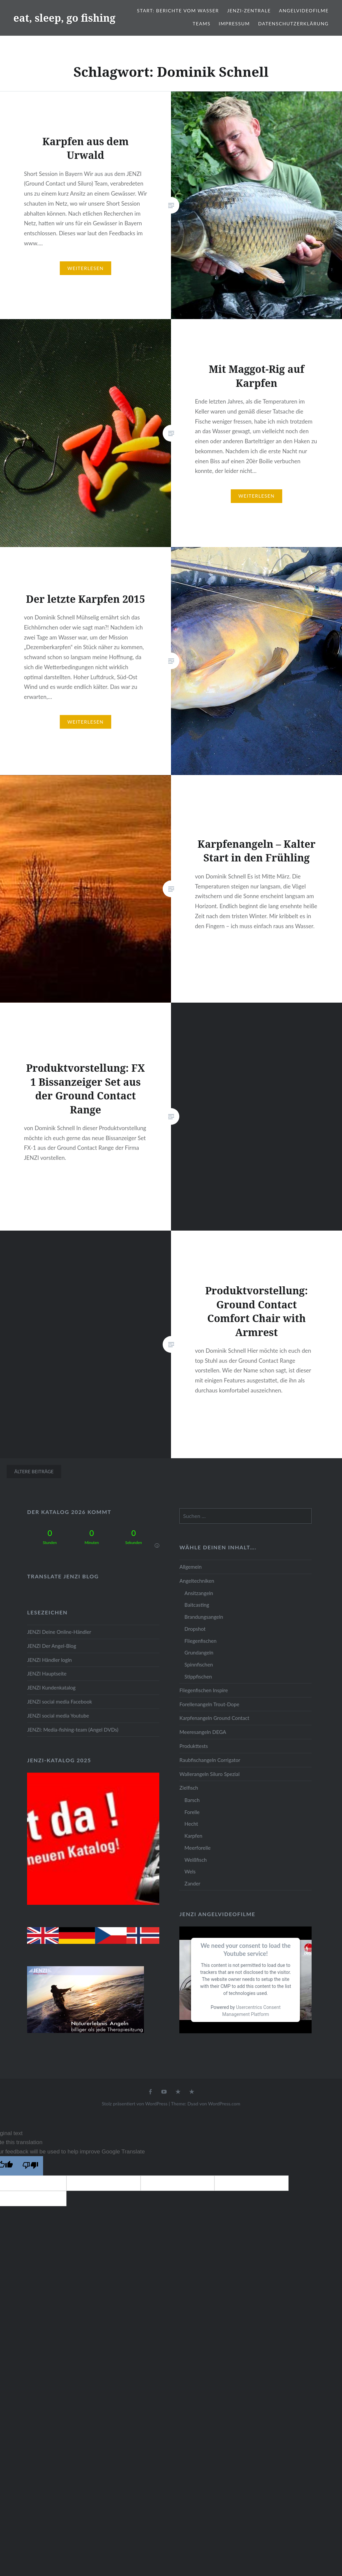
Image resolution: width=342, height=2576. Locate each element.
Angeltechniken (196, 1581)
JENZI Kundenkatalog (51, 1688)
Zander (192, 1883)
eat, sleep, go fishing (64, 18)
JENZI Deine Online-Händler (59, 1632)
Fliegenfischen (200, 1641)
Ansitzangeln (198, 1593)
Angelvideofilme (304, 10)
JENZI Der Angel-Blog (51, 1646)
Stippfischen (198, 1676)
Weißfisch (195, 1860)
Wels (189, 1871)
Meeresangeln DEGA (202, 1732)
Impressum (234, 23)
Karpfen (193, 1836)
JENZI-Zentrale (249, 10)
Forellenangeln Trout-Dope (209, 1704)
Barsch (191, 1800)
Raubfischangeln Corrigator (209, 1760)
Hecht (191, 1824)
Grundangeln (198, 1652)
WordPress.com (224, 2103)
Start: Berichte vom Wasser (178, 10)
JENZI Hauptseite (46, 1673)
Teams (201, 23)
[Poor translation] (30, 2165)
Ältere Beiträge (34, 1471)
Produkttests (193, 1746)
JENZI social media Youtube (58, 1716)
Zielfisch (188, 1788)
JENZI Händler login (49, 1660)
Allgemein (190, 1567)
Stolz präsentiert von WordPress (135, 2103)
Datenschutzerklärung (293, 23)
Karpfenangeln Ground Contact (214, 1718)
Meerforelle (197, 1848)
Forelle (191, 1812)
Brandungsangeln (203, 1617)
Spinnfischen (198, 1664)
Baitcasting (196, 1605)
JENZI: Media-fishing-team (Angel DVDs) (72, 1730)
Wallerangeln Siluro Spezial (209, 1774)
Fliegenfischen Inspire (203, 1690)
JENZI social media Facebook (59, 1702)
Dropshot (194, 1629)
